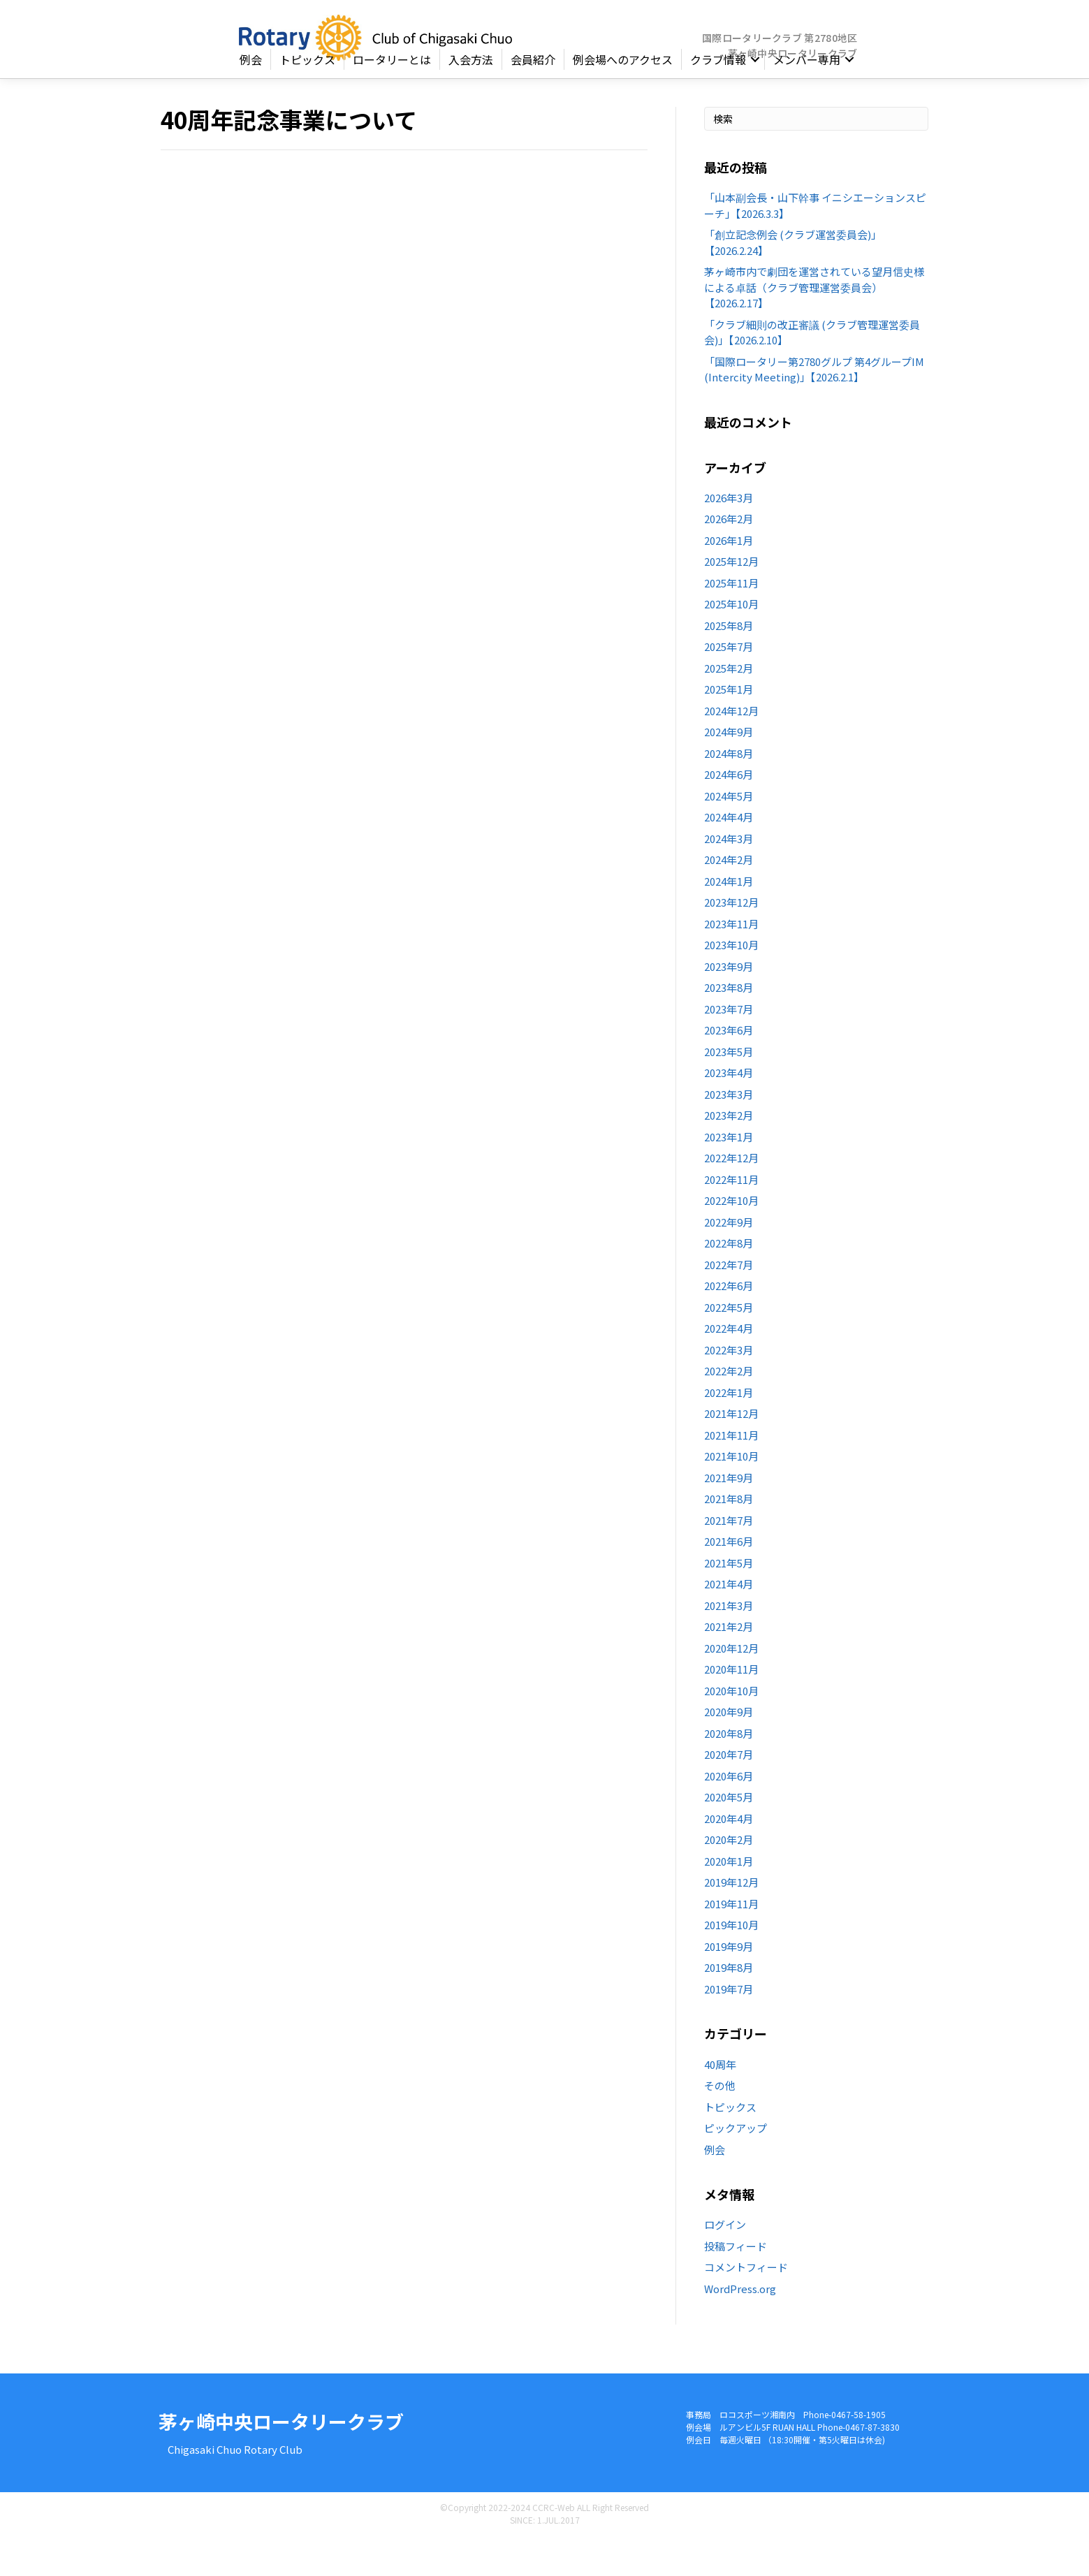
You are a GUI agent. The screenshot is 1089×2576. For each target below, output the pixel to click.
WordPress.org (740, 2326)
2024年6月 (728, 812)
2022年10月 (731, 1238)
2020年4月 (728, 1857)
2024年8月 (728, 791)
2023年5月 (728, 1090)
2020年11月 (731, 1707)
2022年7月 (728, 1303)
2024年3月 (728, 877)
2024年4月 (728, 855)
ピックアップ (735, 2166)
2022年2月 (728, 1409)
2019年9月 (728, 1984)
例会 (251, 97)
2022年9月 (728, 1260)
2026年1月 (728, 578)
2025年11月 (731, 621)
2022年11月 (731, 1217)
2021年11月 (731, 1473)
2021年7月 (728, 1558)
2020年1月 (728, 1899)
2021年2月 (728, 1664)
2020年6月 (728, 1814)
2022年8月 (728, 1281)
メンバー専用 (806, 97)
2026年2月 (728, 557)
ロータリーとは (392, 97)
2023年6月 (728, 1068)
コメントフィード (746, 2305)
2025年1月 (728, 727)
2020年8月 (728, 1771)
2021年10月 (731, 1494)
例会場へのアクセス (623, 97)
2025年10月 (731, 642)
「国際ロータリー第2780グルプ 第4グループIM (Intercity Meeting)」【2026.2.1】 (814, 407)
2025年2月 (728, 706)
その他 (720, 2123)
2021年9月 (728, 1516)
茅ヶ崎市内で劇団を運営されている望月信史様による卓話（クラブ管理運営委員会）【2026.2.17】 (814, 325)
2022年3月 (728, 1388)
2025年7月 (728, 685)
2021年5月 (728, 1601)
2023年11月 (731, 962)
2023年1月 (728, 1175)
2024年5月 (728, 834)
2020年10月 (731, 1729)
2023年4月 (728, 1111)
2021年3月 (728, 1644)
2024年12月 (731, 749)
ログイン (725, 2262)
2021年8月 (728, 1537)
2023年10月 (731, 983)
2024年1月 (728, 919)
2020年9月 (728, 1750)
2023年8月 (728, 1025)
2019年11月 (731, 1942)
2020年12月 (731, 1686)
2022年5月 (728, 1345)
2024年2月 (728, 898)
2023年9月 (728, 1004)
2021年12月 (731, 1451)
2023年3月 (728, 1132)
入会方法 (470, 97)
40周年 (720, 2102)
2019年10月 (731, 1963)
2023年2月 (728, 1153)
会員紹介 (533, 97)
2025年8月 (728, 664)
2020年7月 (728, 1792)
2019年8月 (728, 2005)
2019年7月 (728, 2027)
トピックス (307, 97)
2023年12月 (731, 940)
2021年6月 (728, 1579)
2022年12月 (731, 1196)
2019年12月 (731, 1920)
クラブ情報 (718, 97)
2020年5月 (728, 1835)
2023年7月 (728, 1047)
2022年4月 (728, 1366)
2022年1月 (728, 1431)
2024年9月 (728, 770)
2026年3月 (728, 536)
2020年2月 (728, 1878)
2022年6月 (728, 1324)
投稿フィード (735, 2283)
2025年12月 (731, 599)
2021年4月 (728, 1622)
